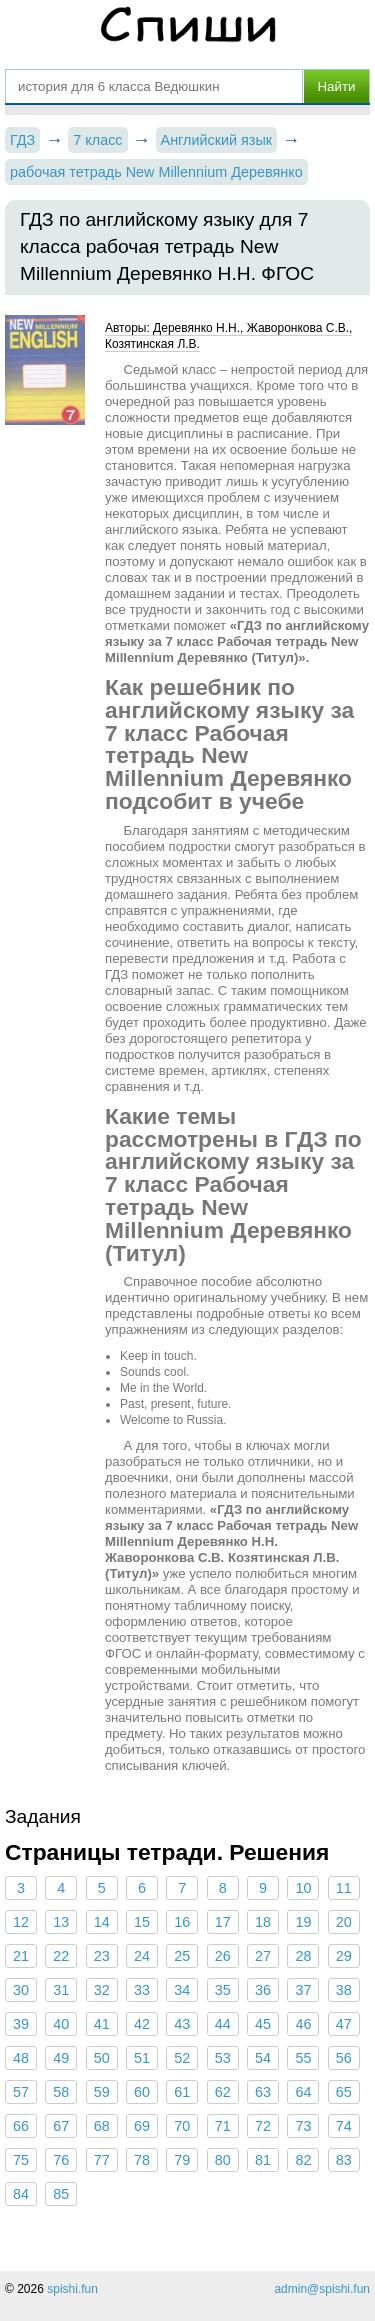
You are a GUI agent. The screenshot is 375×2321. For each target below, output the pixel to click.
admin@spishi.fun (322, 2289)
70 (182, 2126)
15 (142, 1922)
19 (303, 1922)
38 (344, 1990)
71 (223, 2126)
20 (344, 1922)
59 (102, 2092)
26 (223, 1956)
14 (102, 1922)
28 (303, 1956)
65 (344, 2092)
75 (21, 2160)
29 (344, 1956)
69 (142, 2126)
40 (61, 2024)
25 (182, 1956)
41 (102, 2024)
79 (182, 2160)
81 (263, 2160)
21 (21, 1956)
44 (223, 2024)
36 (263, 1990)
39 (21, 2024)
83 (344, 2160)
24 (142, 1956)
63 (263, 2092)
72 (263, 2126)
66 (21, 2126)
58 (61, 2092)
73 (303, 2126)
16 (182, 1922)
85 (61, 2194)
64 (303, 2092)
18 (263, 1922)
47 (344, 2024)
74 (344, 2126)
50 (102, 2058)
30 (21, 1990)
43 (182, 2024)
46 (303, 2024)
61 (182, 2092)
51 (142, 2058)
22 (61, 1956)
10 (303, 1888)
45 (263, 2024)
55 (303, 2058)
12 (21, 1922)
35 (223, 1990)
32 (102, 1990)
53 (223, 2058)
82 (303, 2160)
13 (61, 1922)
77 (102, 2160)
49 (61, 2058)
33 (142, 1990)
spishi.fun (72, 2289)
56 (344, 2058)
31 (61, 1990)
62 (223, 2092)
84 (21, 2194)
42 (142, 2024)
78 (142, 2160)
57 (21, 2092)
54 (263, 2058)
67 (61, 2126)
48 (21, 2058)
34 (182, 1990)
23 (102, 1956)
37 (303, 1990)
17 (223, 1922)
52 (182, 2058)
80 (223, 2160)
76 (61, 2160)
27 (263, 1956)
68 (102, 2126)
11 (344, 1888)
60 (142, 2092)
